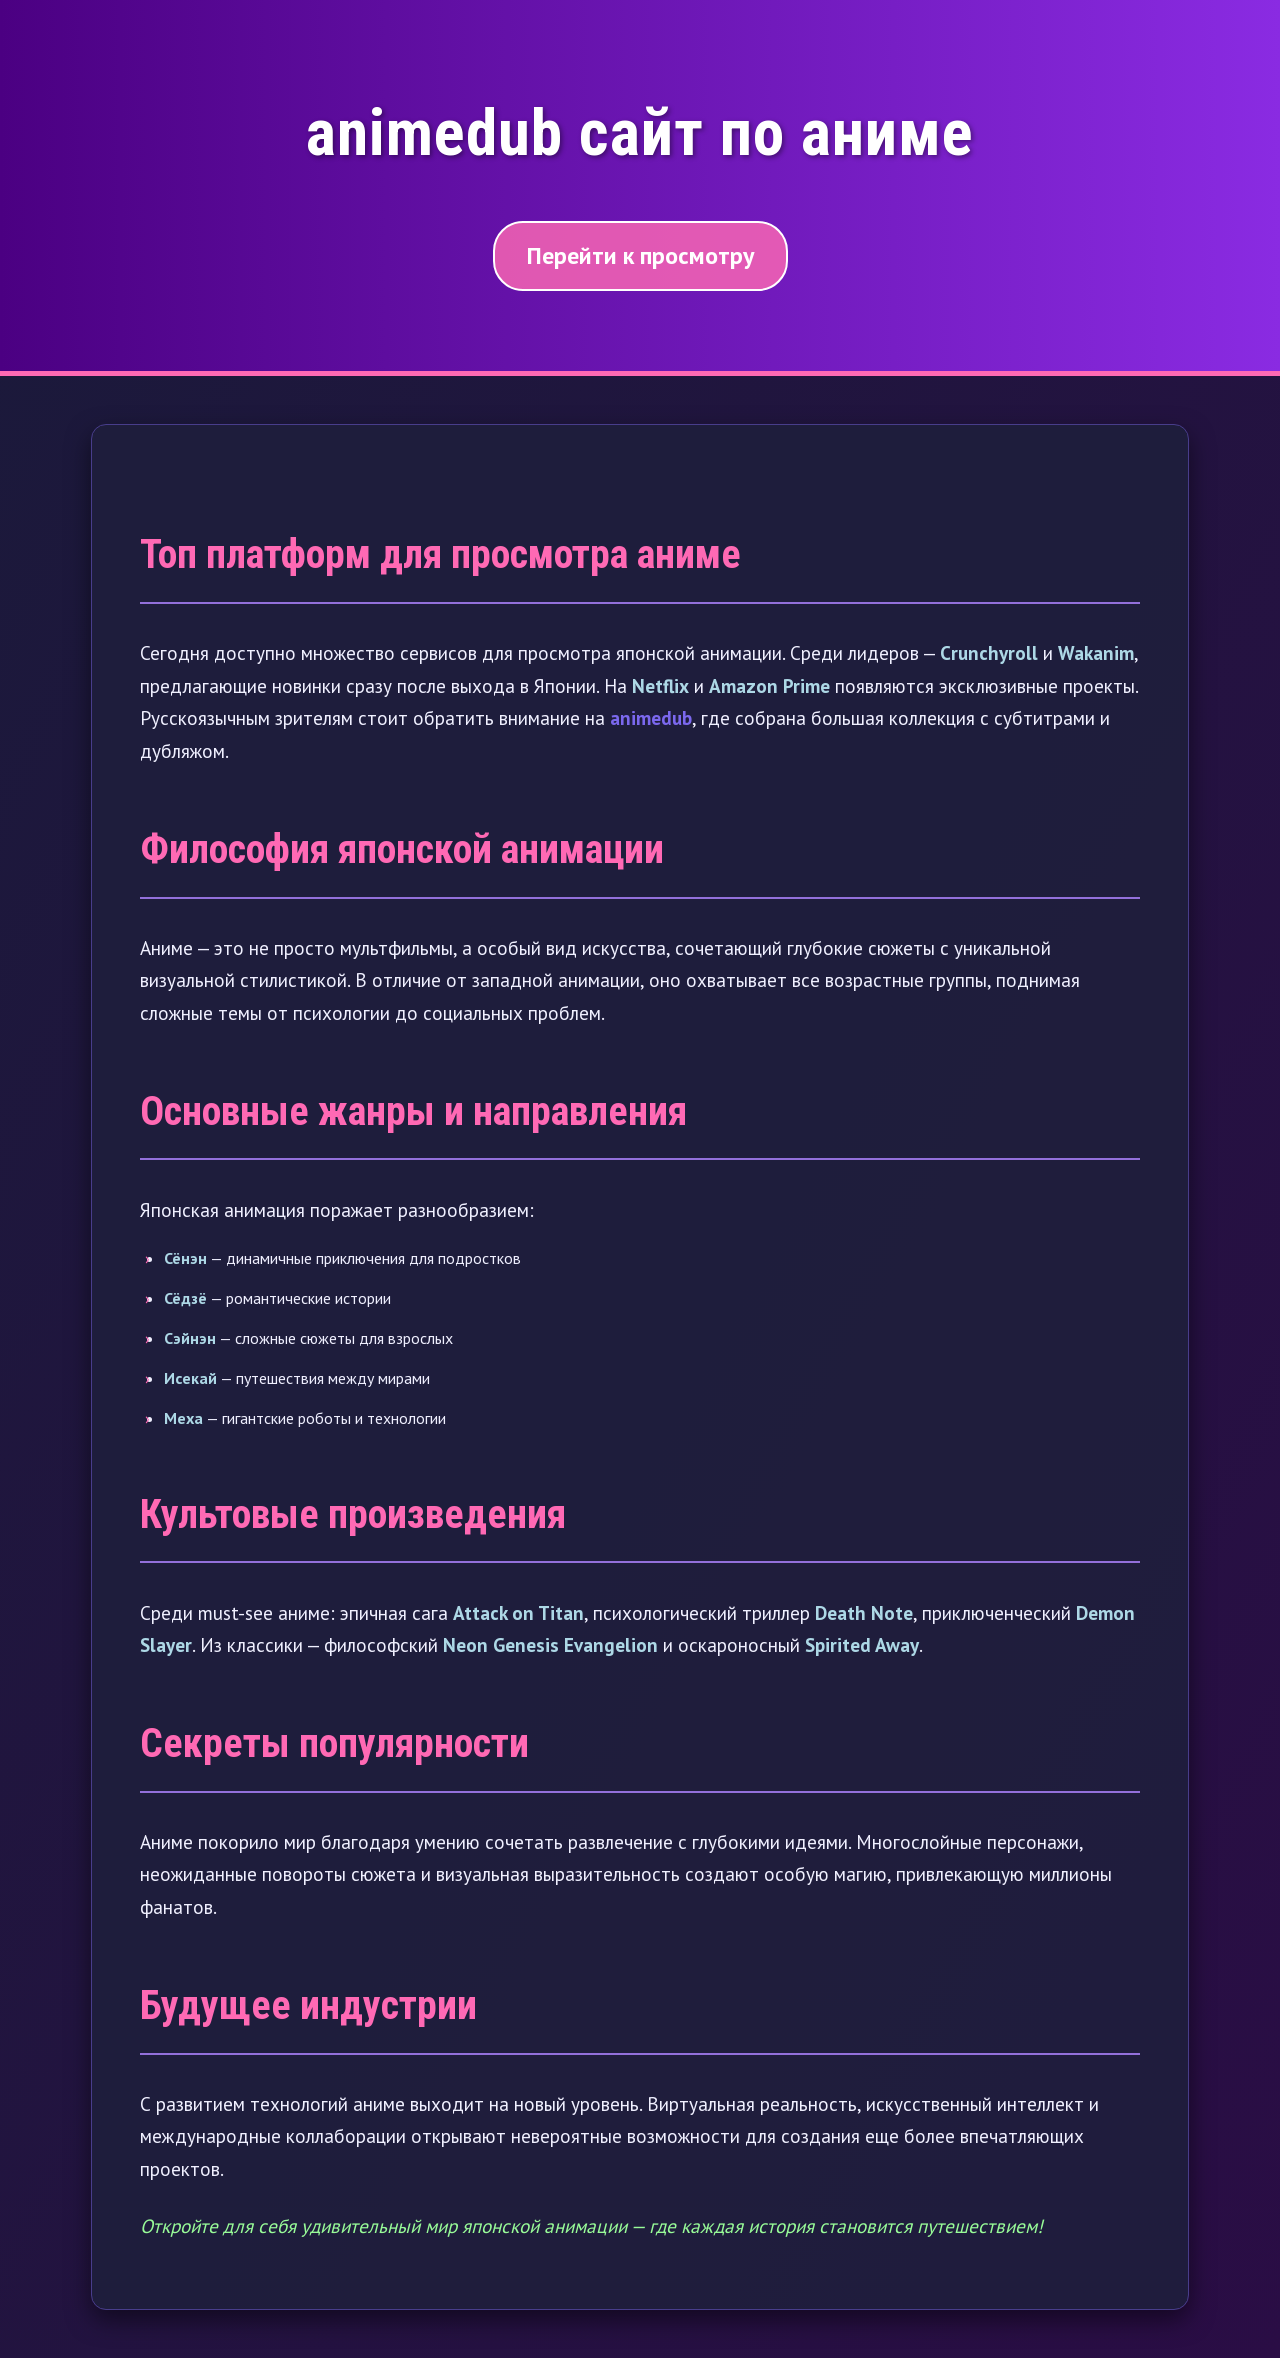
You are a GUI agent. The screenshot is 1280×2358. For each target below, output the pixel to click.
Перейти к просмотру (640, 255)
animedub (651, 717)
